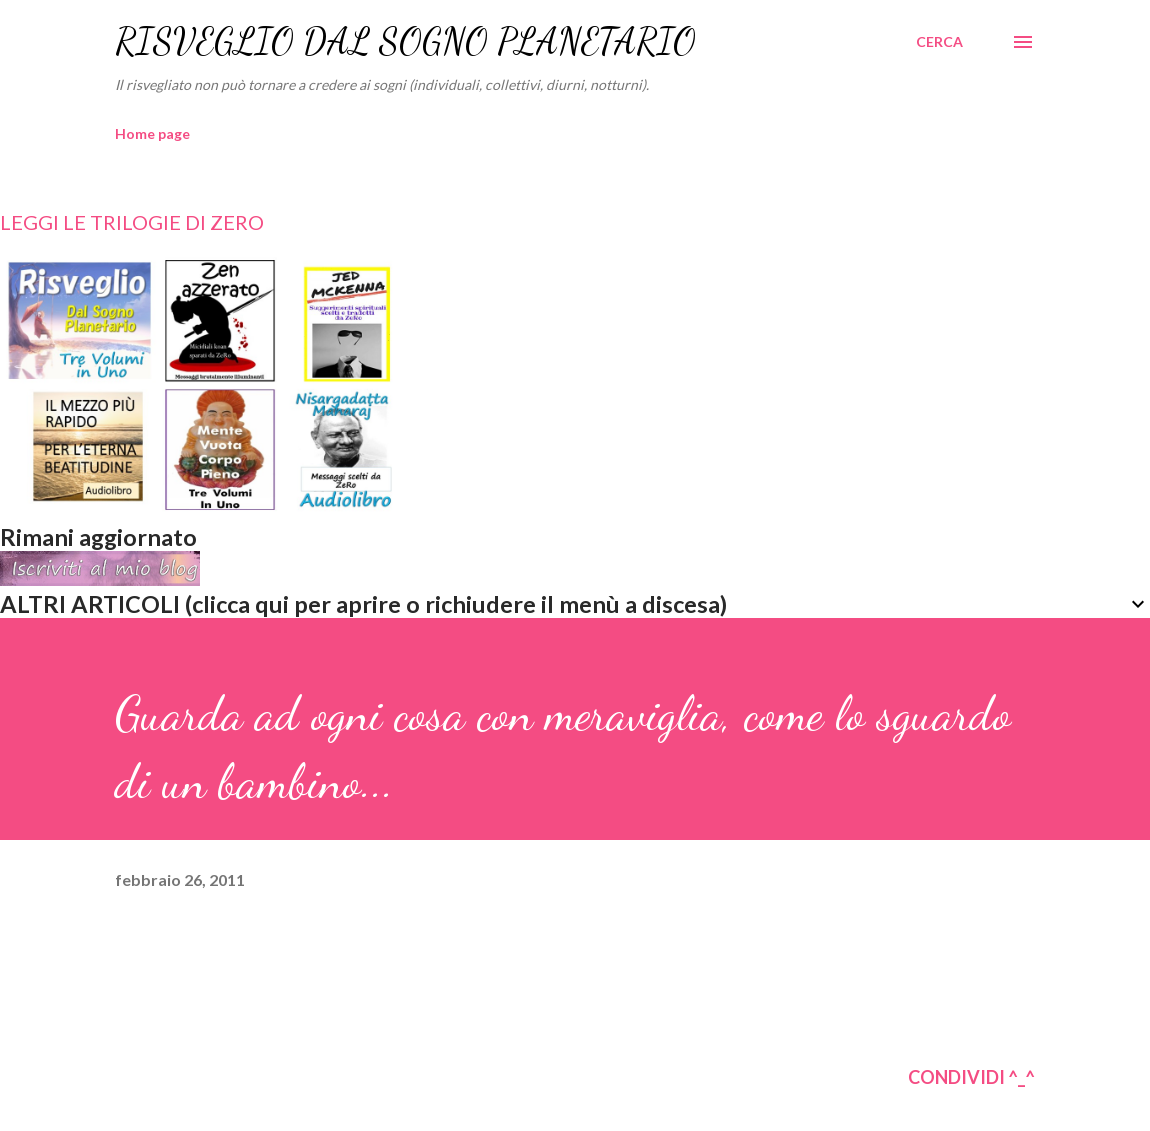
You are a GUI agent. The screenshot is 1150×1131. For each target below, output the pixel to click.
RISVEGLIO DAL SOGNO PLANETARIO (405, 41)
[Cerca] (939, 42)
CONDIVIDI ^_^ (971, 1077)
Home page (152, 133)
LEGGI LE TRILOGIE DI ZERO (132, 222)
